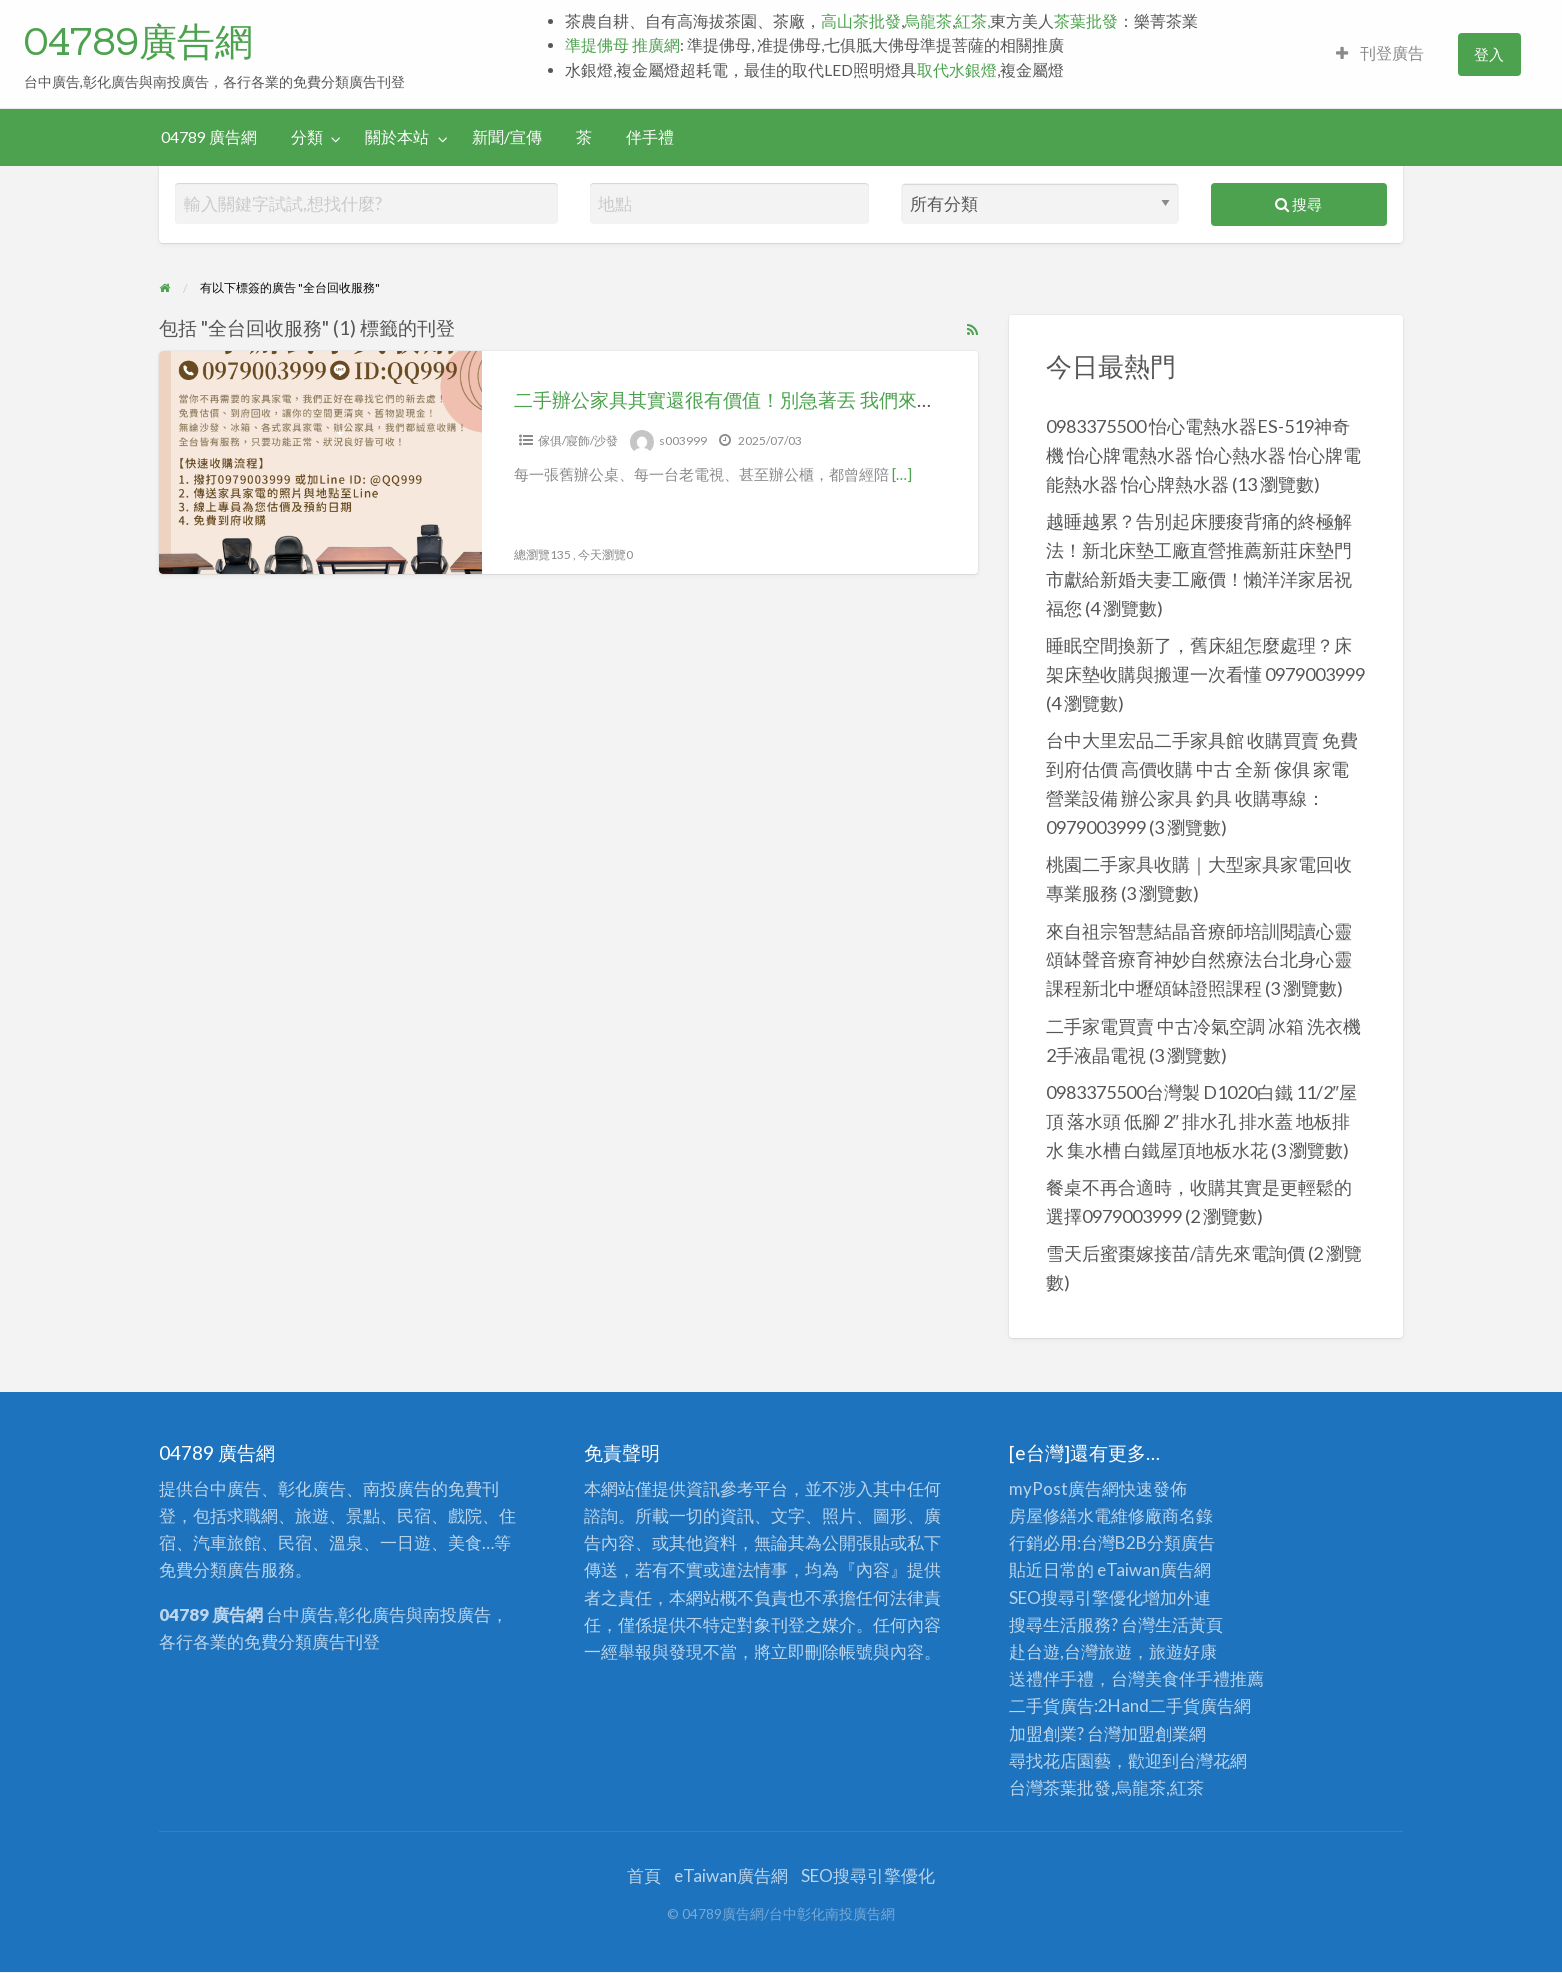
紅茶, (972, 21)
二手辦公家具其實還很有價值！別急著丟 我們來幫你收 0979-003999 (804, 399)
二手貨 (1174, 1705)
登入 (1489, 54)
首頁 (644, 1875)
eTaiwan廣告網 (1154, 1569)
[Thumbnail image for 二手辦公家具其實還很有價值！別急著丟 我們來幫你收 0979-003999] (320, 462)
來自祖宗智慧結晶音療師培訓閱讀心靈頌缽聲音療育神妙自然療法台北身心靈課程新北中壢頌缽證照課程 (1199, 960)
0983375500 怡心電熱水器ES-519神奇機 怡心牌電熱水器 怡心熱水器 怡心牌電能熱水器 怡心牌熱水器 (1203, 455)
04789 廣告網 (209, 137)
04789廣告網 (138, 41)
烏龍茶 (928, 21)
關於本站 (397, 137)
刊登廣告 (1380, 53)
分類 (307, 137)
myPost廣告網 (1064, 1488)
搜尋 (1298, 204)
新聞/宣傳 (507, 137)
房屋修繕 (1043, 1515)
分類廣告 (1181, 1542)
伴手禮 (650, 137)
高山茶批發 (861, 21)
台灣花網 (1213, 1760)
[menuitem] (1380, 54)
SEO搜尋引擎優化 (1076, 1597)
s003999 (683, 440)
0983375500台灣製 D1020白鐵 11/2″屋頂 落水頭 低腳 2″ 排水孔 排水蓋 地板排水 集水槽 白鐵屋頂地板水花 (1201, 1121)
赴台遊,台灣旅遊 (1070, 1651)
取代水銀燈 (957, 70)
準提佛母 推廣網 (622, 45)
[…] (902, 474)
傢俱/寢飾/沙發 (578, 440)
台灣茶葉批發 (1060, 1787)
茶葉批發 (1086, 21)
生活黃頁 (1189, 1624)
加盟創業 (1155, 1733)
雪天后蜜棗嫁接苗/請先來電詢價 (1175, 1253)
